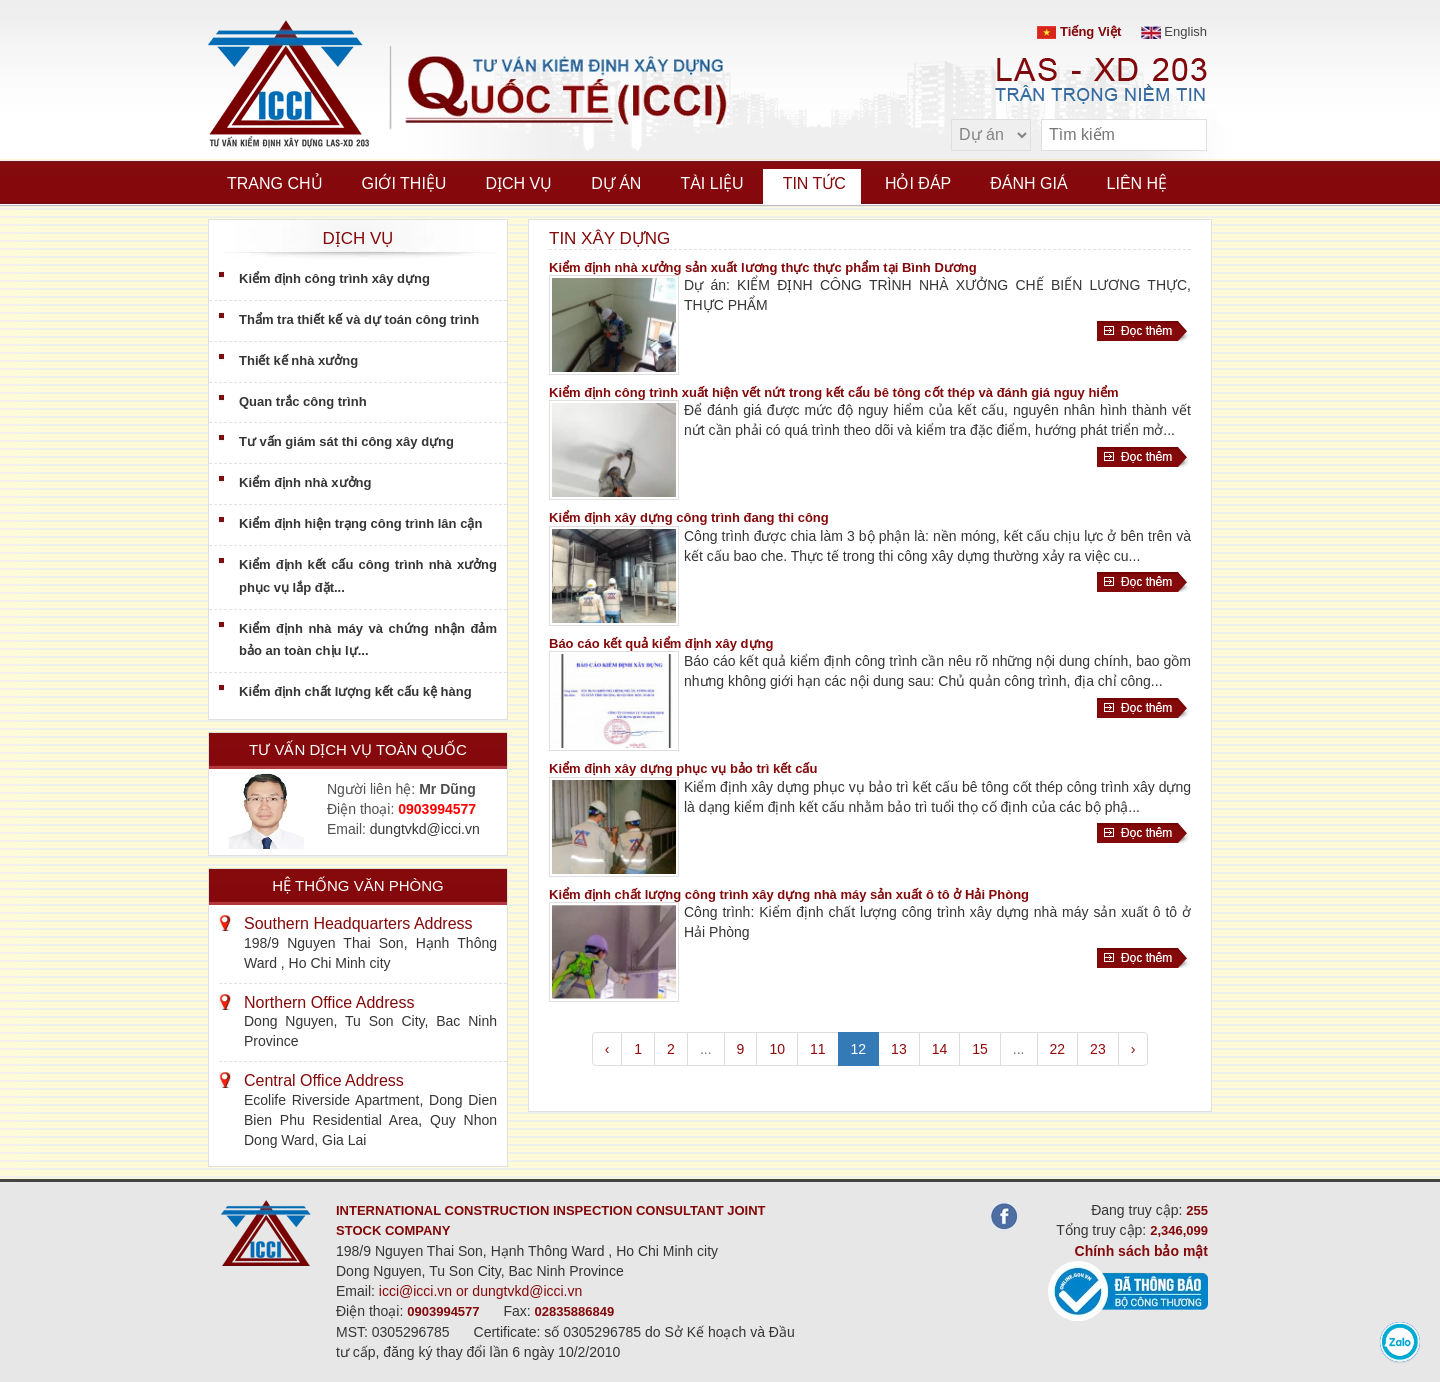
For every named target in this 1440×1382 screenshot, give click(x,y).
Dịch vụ (518, 183)
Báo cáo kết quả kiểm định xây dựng (661, 643)
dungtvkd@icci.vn (425, 829)
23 (1098, 1049)
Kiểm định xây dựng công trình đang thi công (689, 517)
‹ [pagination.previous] (607, 1049)
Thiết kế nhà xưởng (298, 360)
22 (1058, 1049)
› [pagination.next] (1133, 1049)
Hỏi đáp (918, 183)
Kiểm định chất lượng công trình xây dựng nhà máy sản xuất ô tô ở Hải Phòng (789, 894)
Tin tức (814, 183)
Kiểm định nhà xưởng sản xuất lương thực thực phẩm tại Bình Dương (763, 267)
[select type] (991, 135)
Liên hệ (1137, 183)
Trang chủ (275, 183)
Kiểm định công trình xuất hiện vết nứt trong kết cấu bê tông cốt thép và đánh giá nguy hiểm (834, 392)
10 (777, 1049)
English (1174, 31)
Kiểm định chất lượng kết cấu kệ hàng (355, 691)
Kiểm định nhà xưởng (305, 482)
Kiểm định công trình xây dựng (334, 278)
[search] (1182, 135)
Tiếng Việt (1079, 31)
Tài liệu (711, 183)
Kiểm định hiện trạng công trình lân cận (360, 523)
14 (940, 1049)
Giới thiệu (404, 183)
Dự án (616, 183)
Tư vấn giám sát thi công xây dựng (346, 441)
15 (980, 1049)
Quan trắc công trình (303, 401)
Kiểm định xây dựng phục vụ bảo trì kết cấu (683, 768)
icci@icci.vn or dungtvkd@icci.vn (481, 1291)
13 (899, 1049)
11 (818, 1049)
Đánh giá (1028, 183)
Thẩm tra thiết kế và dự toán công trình (359, 319)
